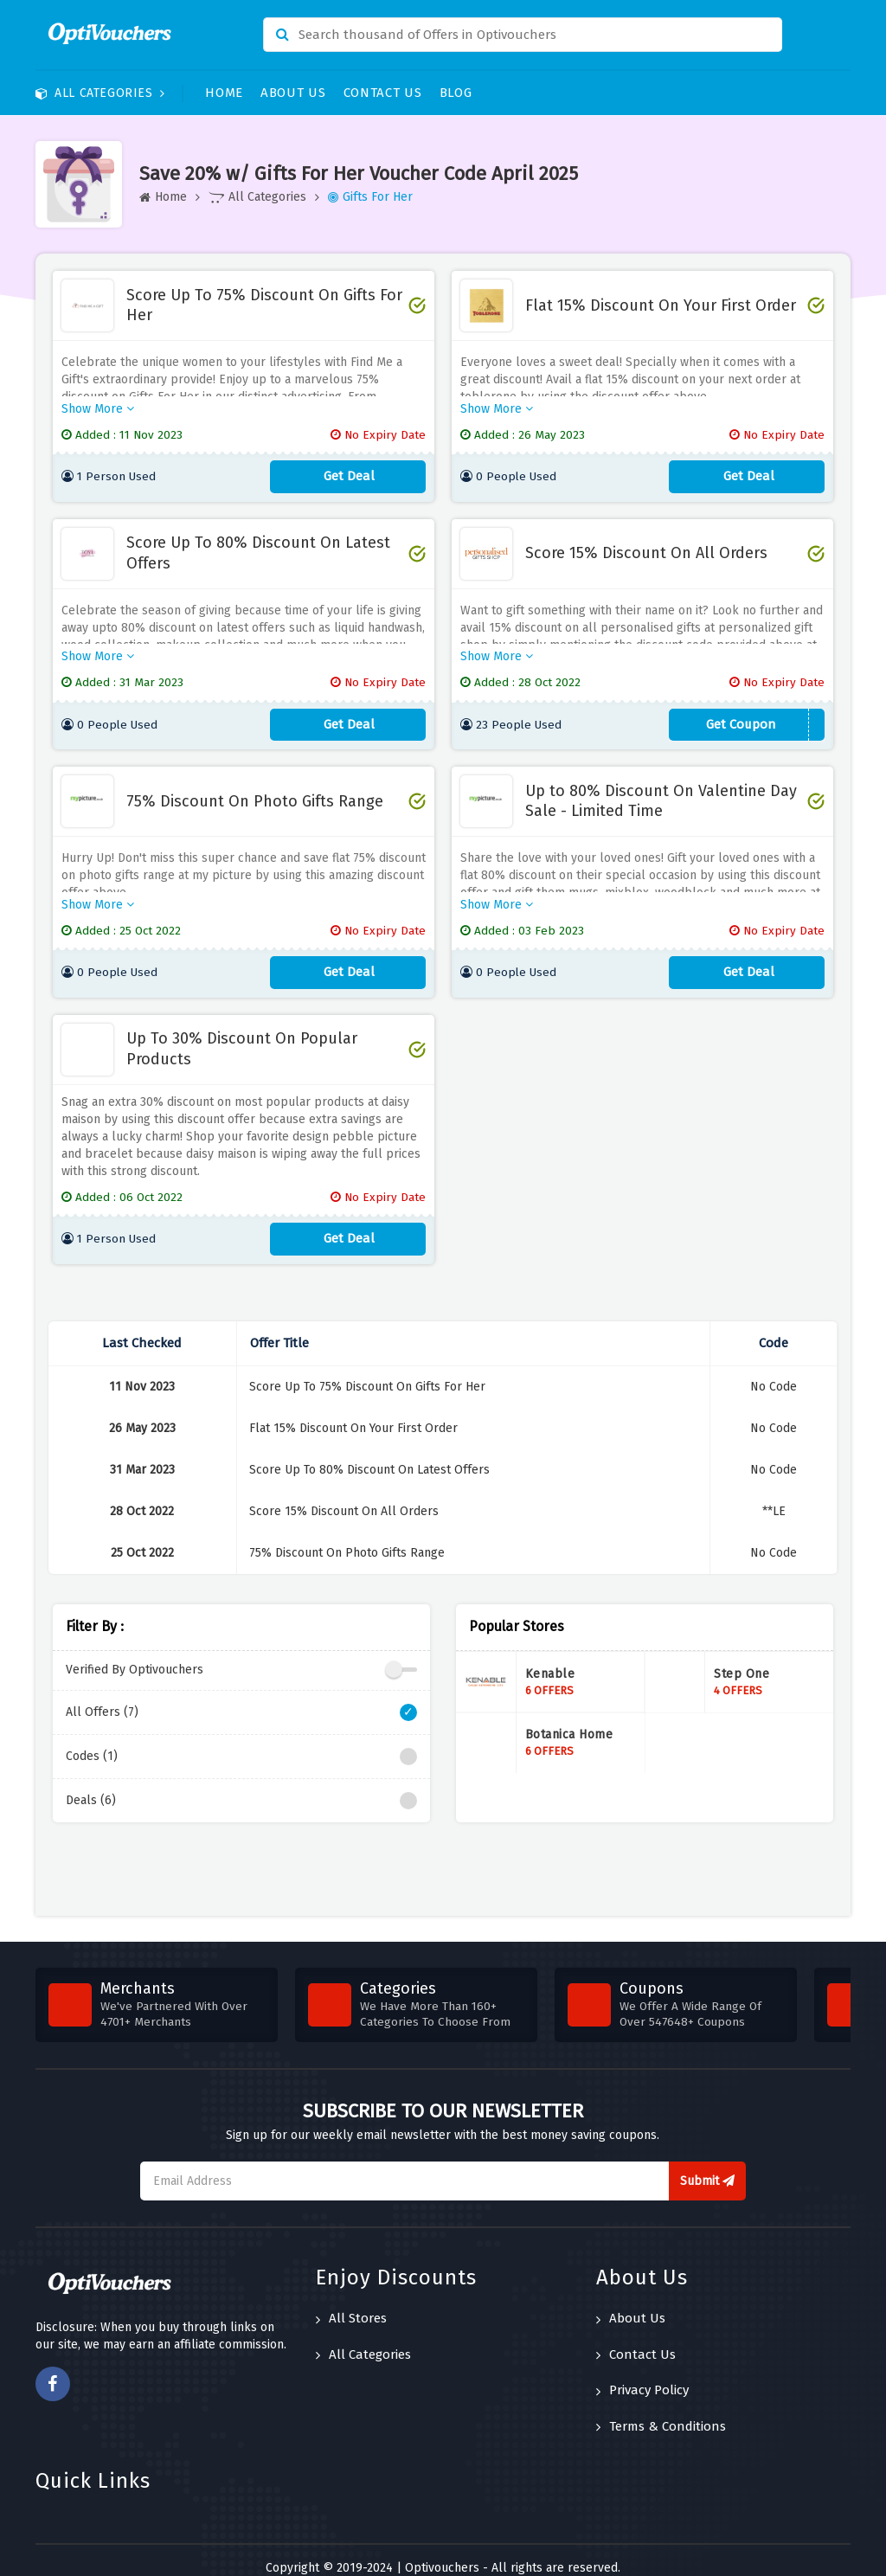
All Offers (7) (241, 1697)
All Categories (100, 93)
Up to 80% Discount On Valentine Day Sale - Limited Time (661, 790)
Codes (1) (241, 1741)
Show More (97, 402)
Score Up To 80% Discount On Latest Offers (258, 547)
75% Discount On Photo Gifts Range (254, 790)
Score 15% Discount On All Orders (646, 547)
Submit (707, 2165)
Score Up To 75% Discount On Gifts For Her (264, 305)
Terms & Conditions (661, 2411)
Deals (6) (241, 1785)
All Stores (351, 2302)
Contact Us (382, 92)
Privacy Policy (642, 2374)
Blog (456, 92)
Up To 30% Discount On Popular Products (241, 1032)
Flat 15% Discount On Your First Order (660, 305)
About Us (293, 92)
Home (224, 92)
